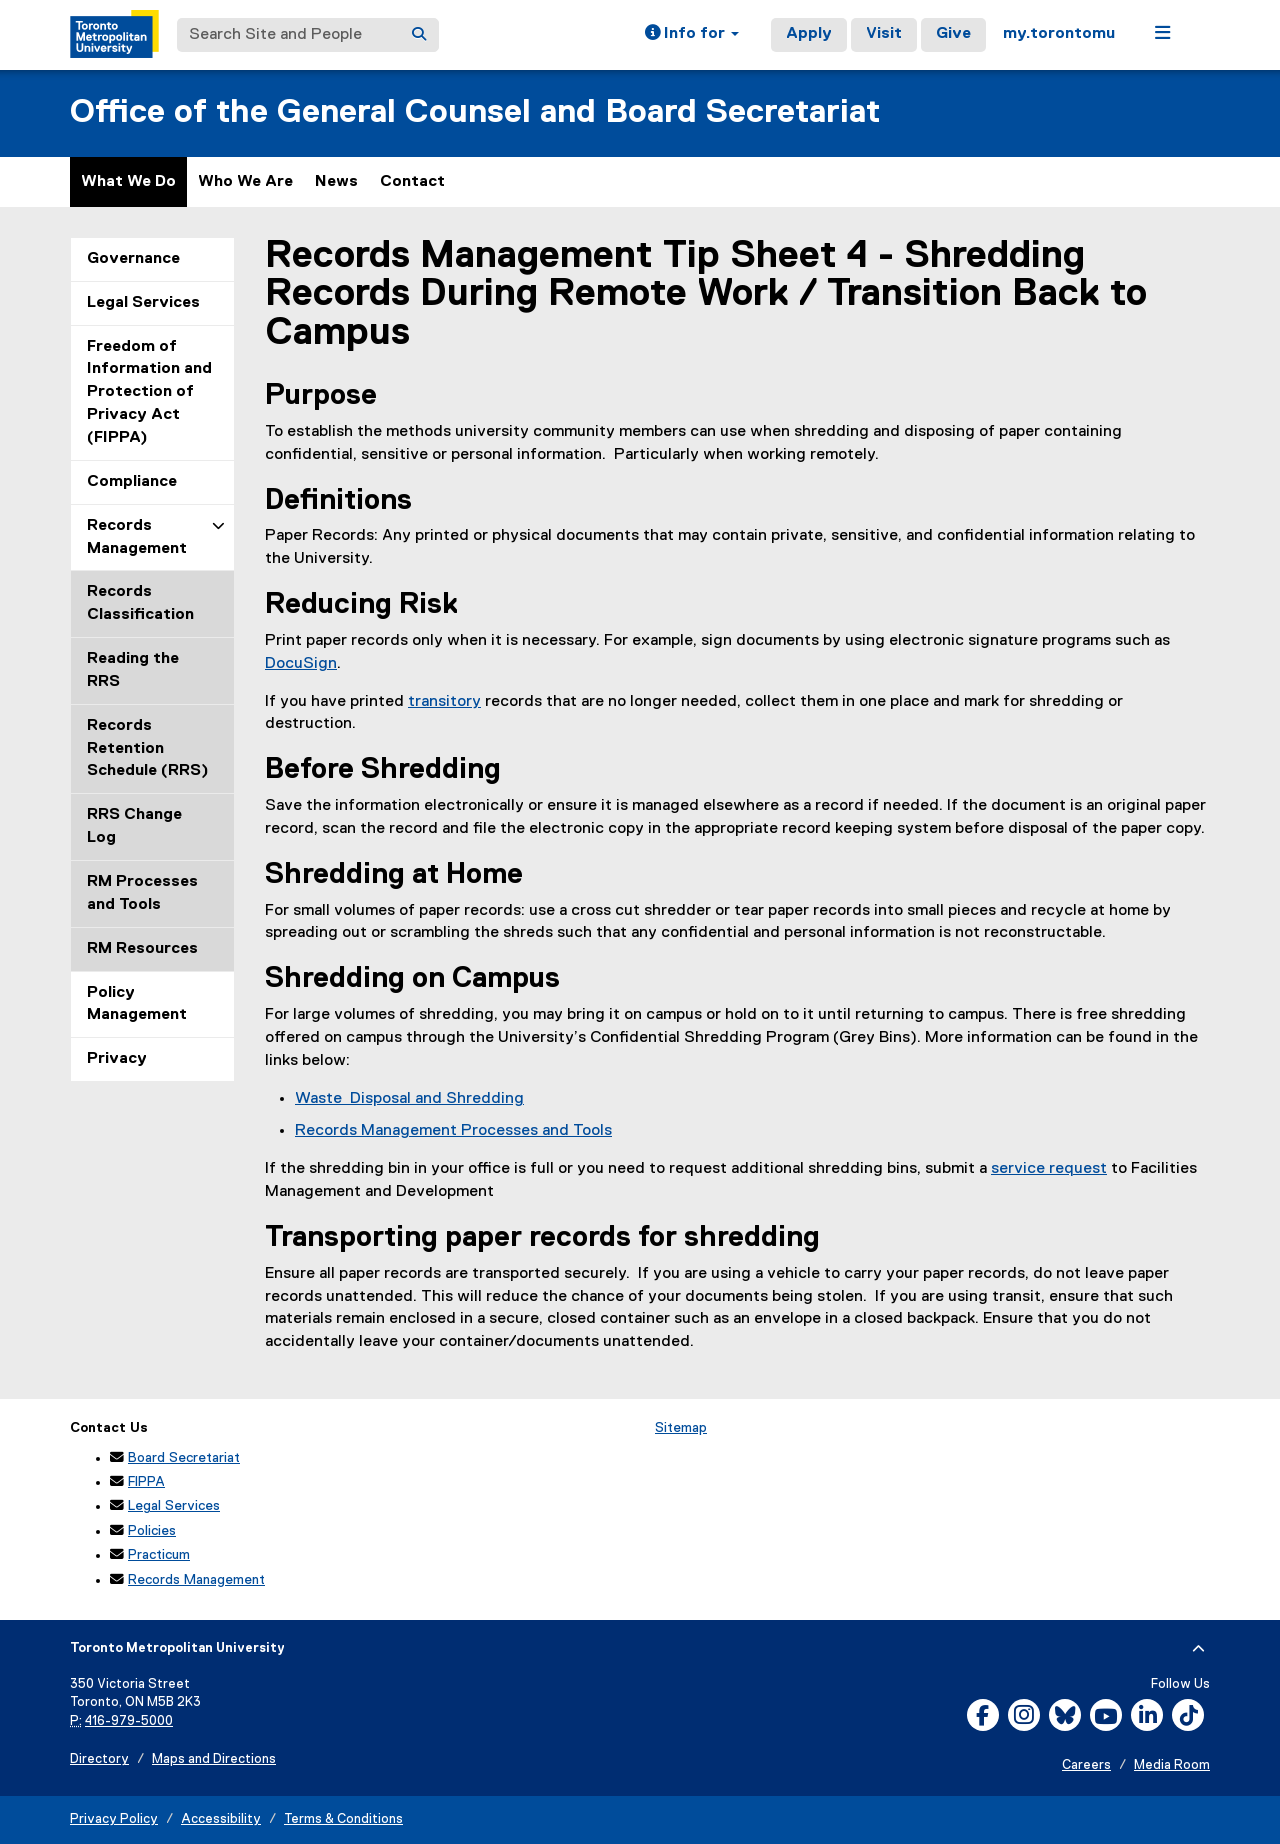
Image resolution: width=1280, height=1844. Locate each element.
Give (953, 34)
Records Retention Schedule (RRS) (148, 749)
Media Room (1172, 1765)
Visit (884, 34)
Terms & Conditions (343, 1819)
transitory (444, 702)
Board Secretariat (184, 1458)
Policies (152, 1531)
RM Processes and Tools (142, 893)
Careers (1086, 1765)
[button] (692, 35)
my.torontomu (1059, 34)
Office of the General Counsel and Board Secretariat (475, 112)
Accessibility (221, 1819)
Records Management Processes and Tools (453, 1131)
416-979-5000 (129, 1721)
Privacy (117, 1059)
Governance (133, 259)
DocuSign (301, 664)
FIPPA (146, 1482)
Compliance (132, 482)
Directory (99, 1759)
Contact (412, 182)
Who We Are (245, 182)
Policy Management (137, 1004)
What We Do (128, 182)
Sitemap (681, 1428)
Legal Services (143, 303)
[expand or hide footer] (1198, 1649)
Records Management (137, 537)
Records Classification (140, 603)
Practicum (159, 1555)
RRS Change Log (134, 826)
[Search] (419, 35)
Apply (809, 34)
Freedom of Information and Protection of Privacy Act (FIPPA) (149, 392)
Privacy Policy (114, 1819)
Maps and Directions (214, 1759)
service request (1049, 1169)
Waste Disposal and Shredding (409, 1099)
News (336, 182)
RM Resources (142, 949)
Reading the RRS (133, 670)
